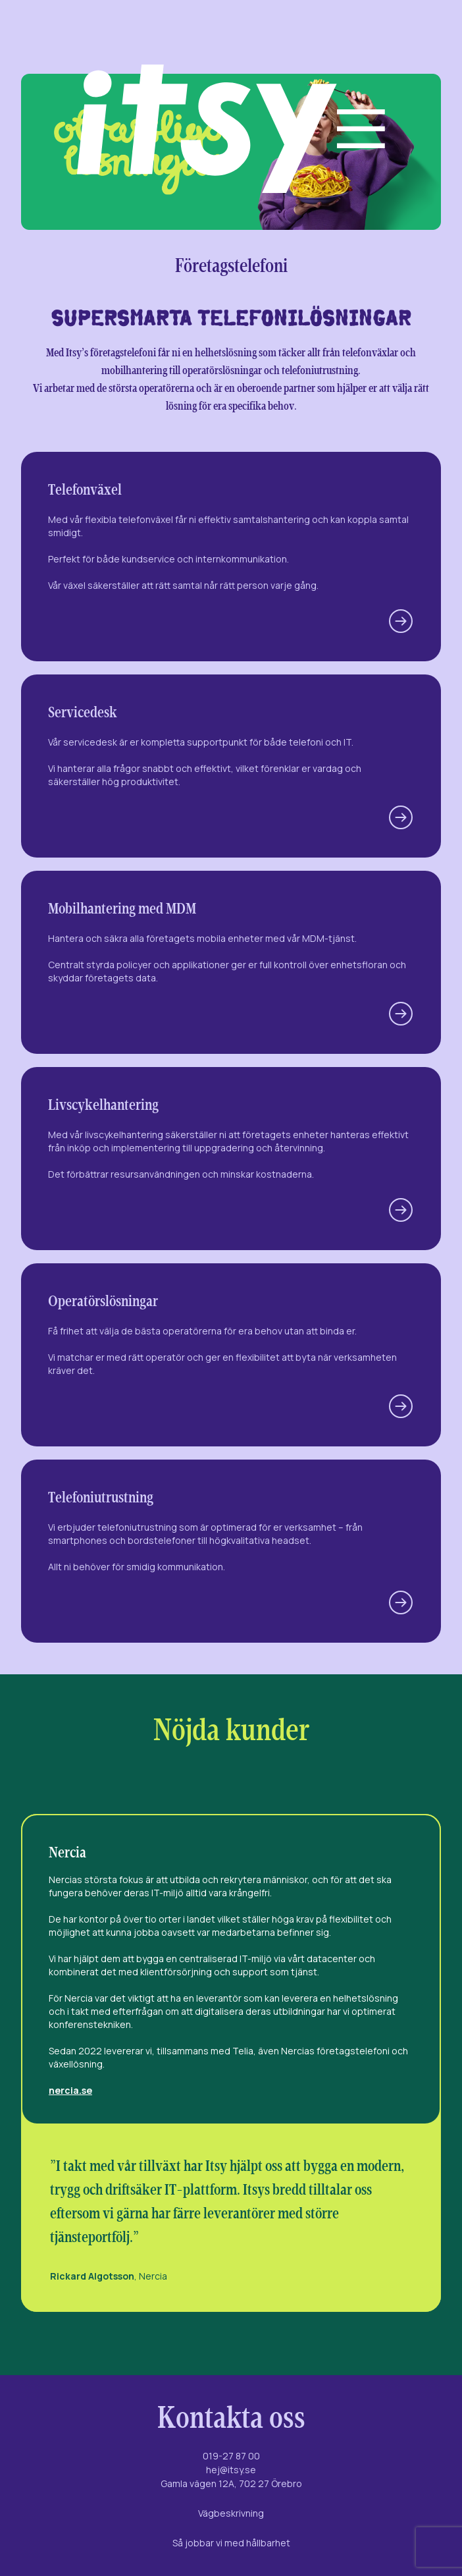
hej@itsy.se (231, 2469)
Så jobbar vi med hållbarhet (231, 2542)
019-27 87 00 (231, 2456)
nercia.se (70, 2090)
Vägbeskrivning (231, 2513)
